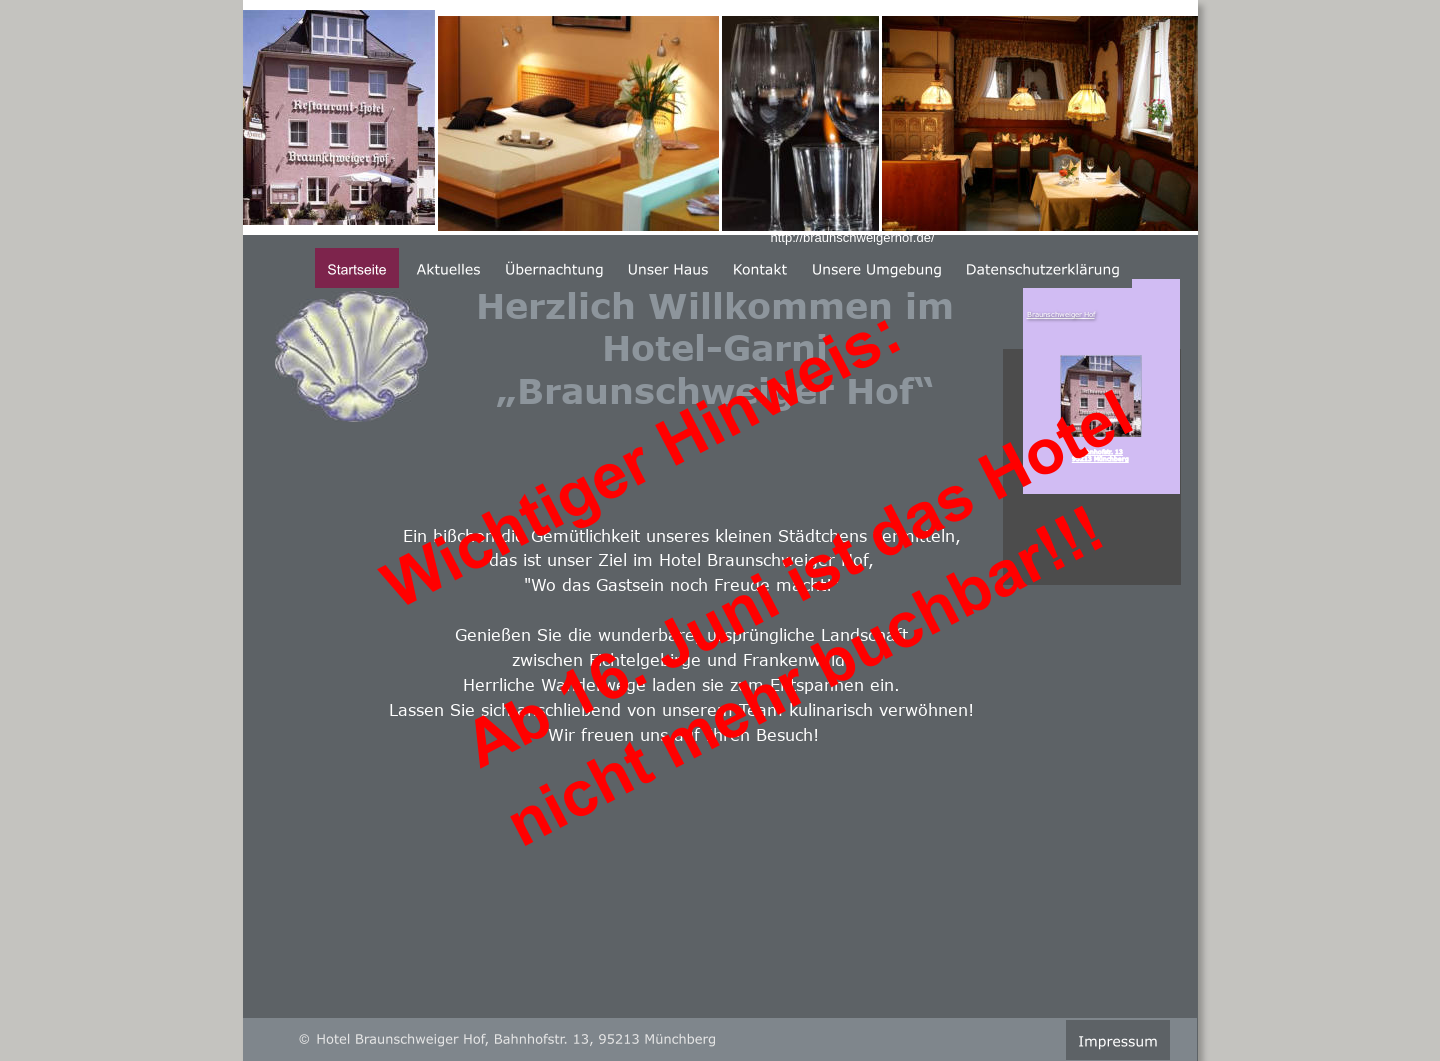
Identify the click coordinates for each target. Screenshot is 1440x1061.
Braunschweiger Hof (1061, 314)
